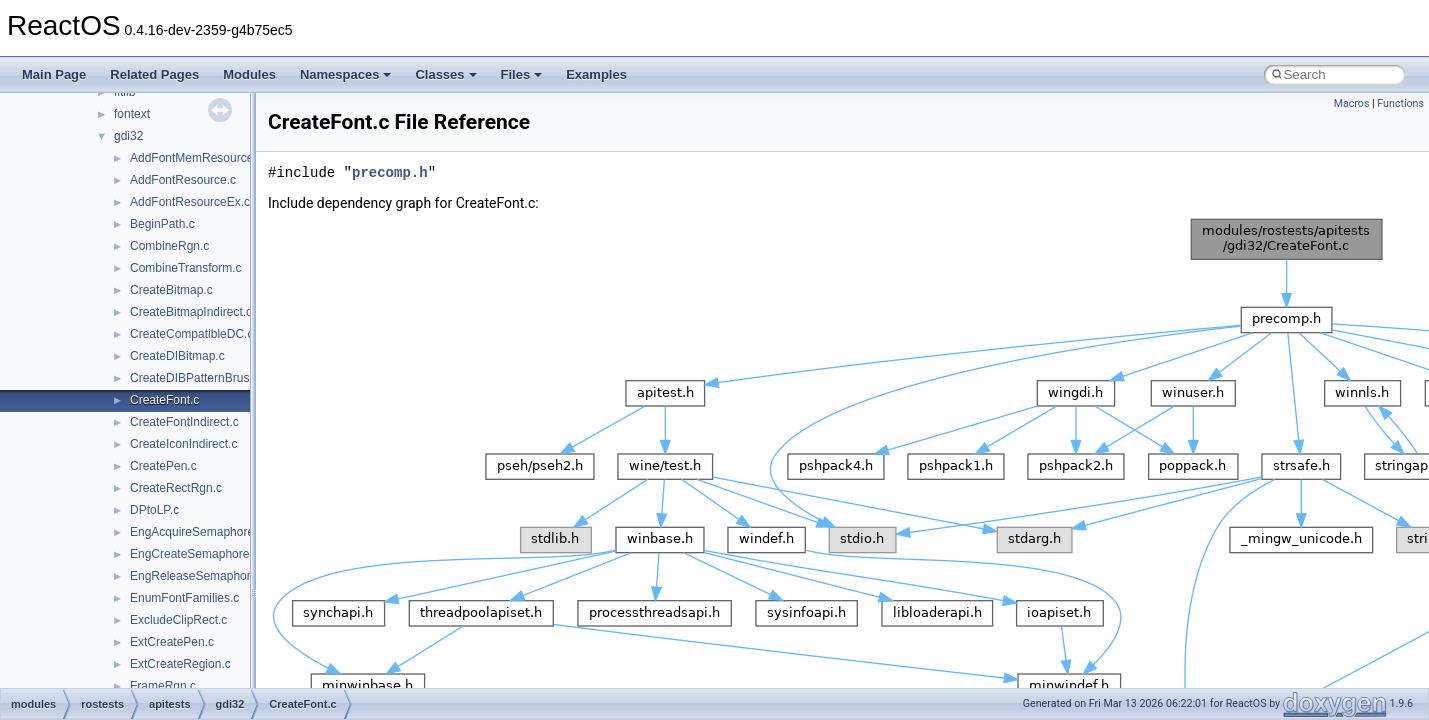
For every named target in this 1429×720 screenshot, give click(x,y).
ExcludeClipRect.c (178, 620)
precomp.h (390, 172)
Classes (445, 74)
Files (522, 74)
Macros (1352, 103)
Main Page (54, 74)
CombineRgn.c (169, 246)
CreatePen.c (163, 466)
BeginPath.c (162, 224)
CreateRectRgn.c (176, 488)
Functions (1400, 103)
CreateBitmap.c (171, 290)
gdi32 (128, 136)
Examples (596, 74)
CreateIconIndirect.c (183, 444)
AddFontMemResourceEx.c (203, 158)
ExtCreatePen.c (172, 642)
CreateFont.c (164, 400)
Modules (249, 74)
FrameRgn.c (163, 686)
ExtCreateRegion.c (180, 664)
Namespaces (346, 74)
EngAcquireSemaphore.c (196, 532)
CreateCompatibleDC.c (191, 334)
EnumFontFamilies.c (184, 598)
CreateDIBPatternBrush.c (197, 378)
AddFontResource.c (183, 180)
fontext (132, 114)
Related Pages (154, 74)
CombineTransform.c (186, 268)
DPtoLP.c (154, 510)
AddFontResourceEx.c (190, 202)
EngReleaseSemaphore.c (198, 576)
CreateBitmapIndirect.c (191, 312)
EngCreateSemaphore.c (194, 554)
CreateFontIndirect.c (184, 422)
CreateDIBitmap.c (177, 356)
